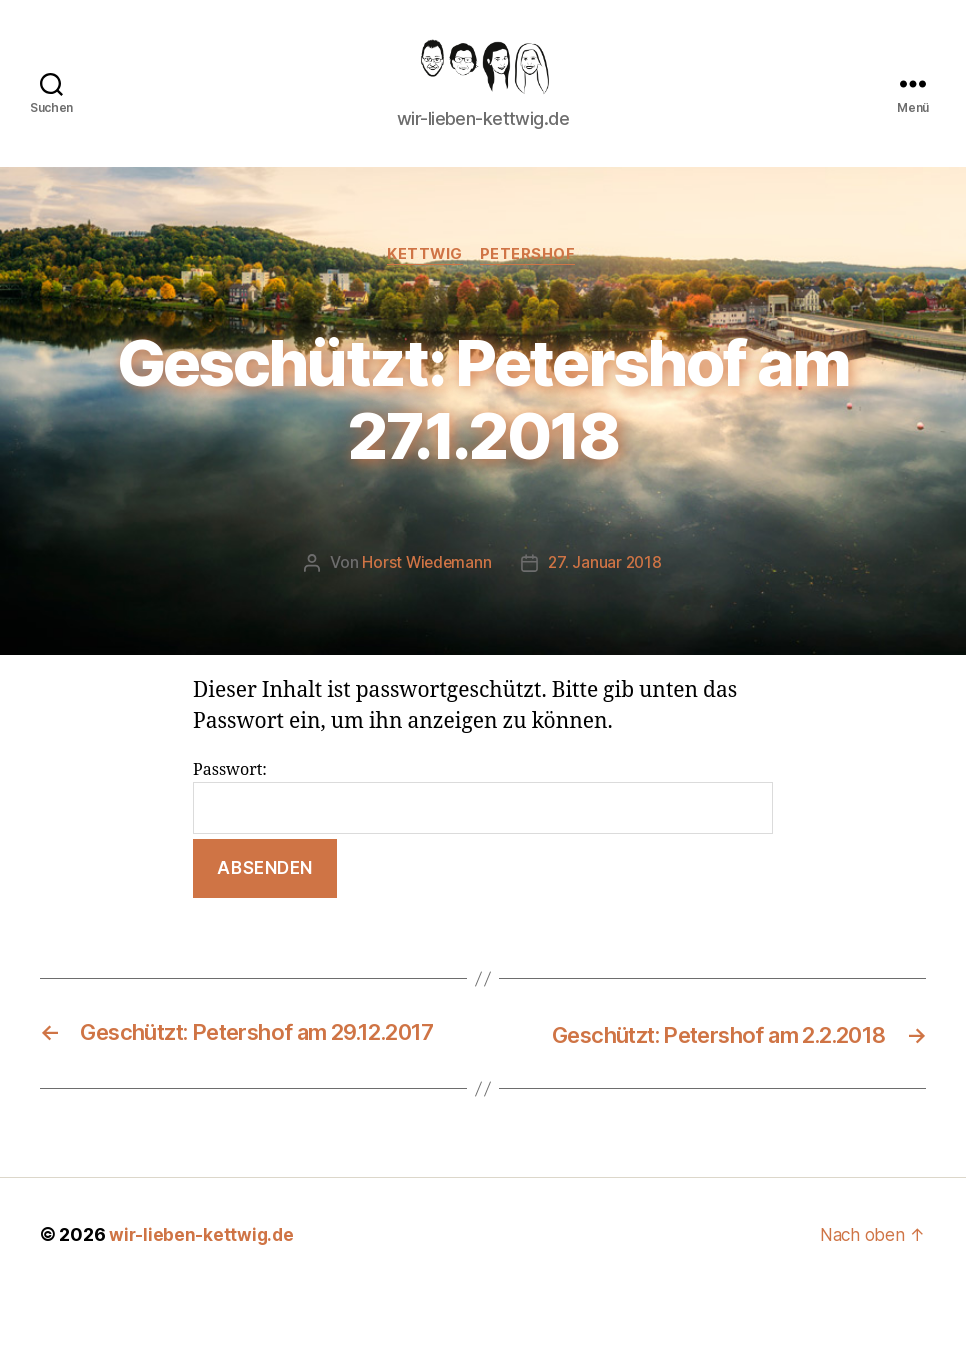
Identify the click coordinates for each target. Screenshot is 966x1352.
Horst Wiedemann (426, 595)
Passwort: (483, 828)
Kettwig (425, 286)
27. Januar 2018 (606, 595)
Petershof (531, 286)
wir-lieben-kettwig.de (202, 1295)
